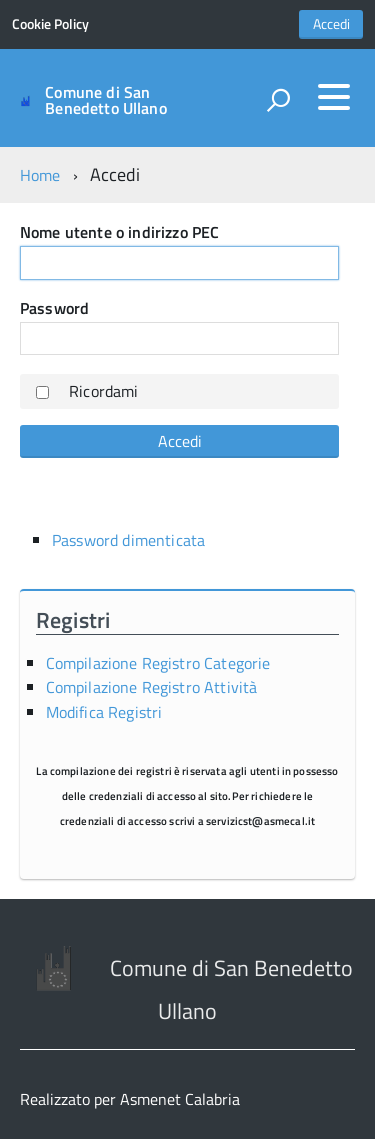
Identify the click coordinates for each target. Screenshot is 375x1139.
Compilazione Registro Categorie (158, 663)
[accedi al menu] (334, 97)
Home (40, 175)
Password (54, 308)
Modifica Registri (104, 712)
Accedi (331, 24)
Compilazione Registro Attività (152, 687)
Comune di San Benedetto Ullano (106, 100)
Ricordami (103, 391)
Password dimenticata (128, 540)
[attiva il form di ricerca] (278, 100)
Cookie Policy (50, 24)
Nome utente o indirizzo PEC (119, 232)
